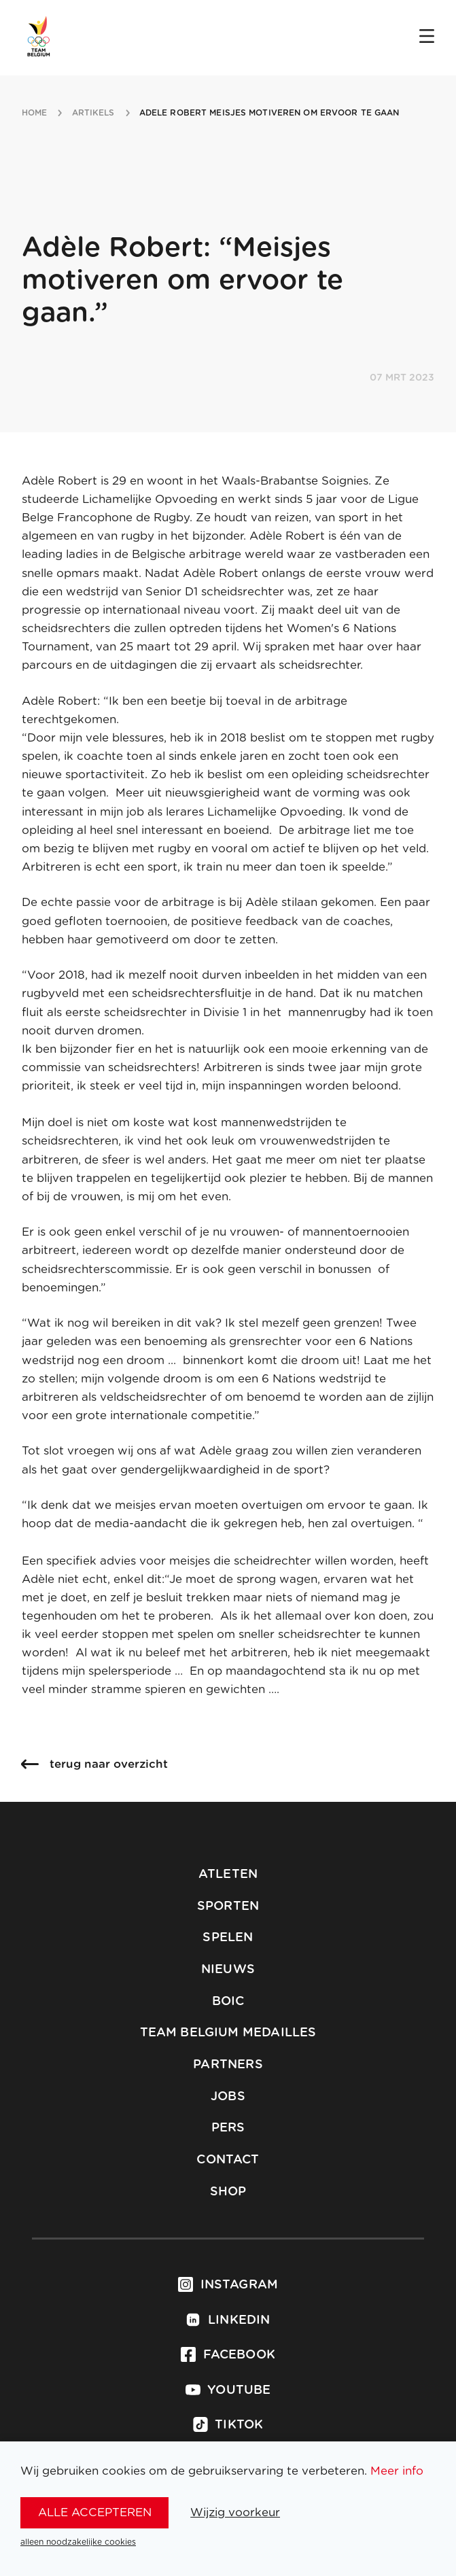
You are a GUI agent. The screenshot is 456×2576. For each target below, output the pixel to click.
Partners (227, 2065)
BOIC (228, 2002)
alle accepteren (95, 2512)
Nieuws (228, 1970)
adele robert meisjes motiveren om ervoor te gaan (269, 113)
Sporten (228, 1906)
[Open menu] (426, 37)
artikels (93, 113)
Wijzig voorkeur (235, 2512)
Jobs (228, 2097)
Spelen (228, 1938)
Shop (228, 2192)
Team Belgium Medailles (228, 2033)
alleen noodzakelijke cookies (78, 2542)
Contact (227, 2160)
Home (34, 113)
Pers (228, 2128)
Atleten (228, 1874)
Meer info (396, 2471)
